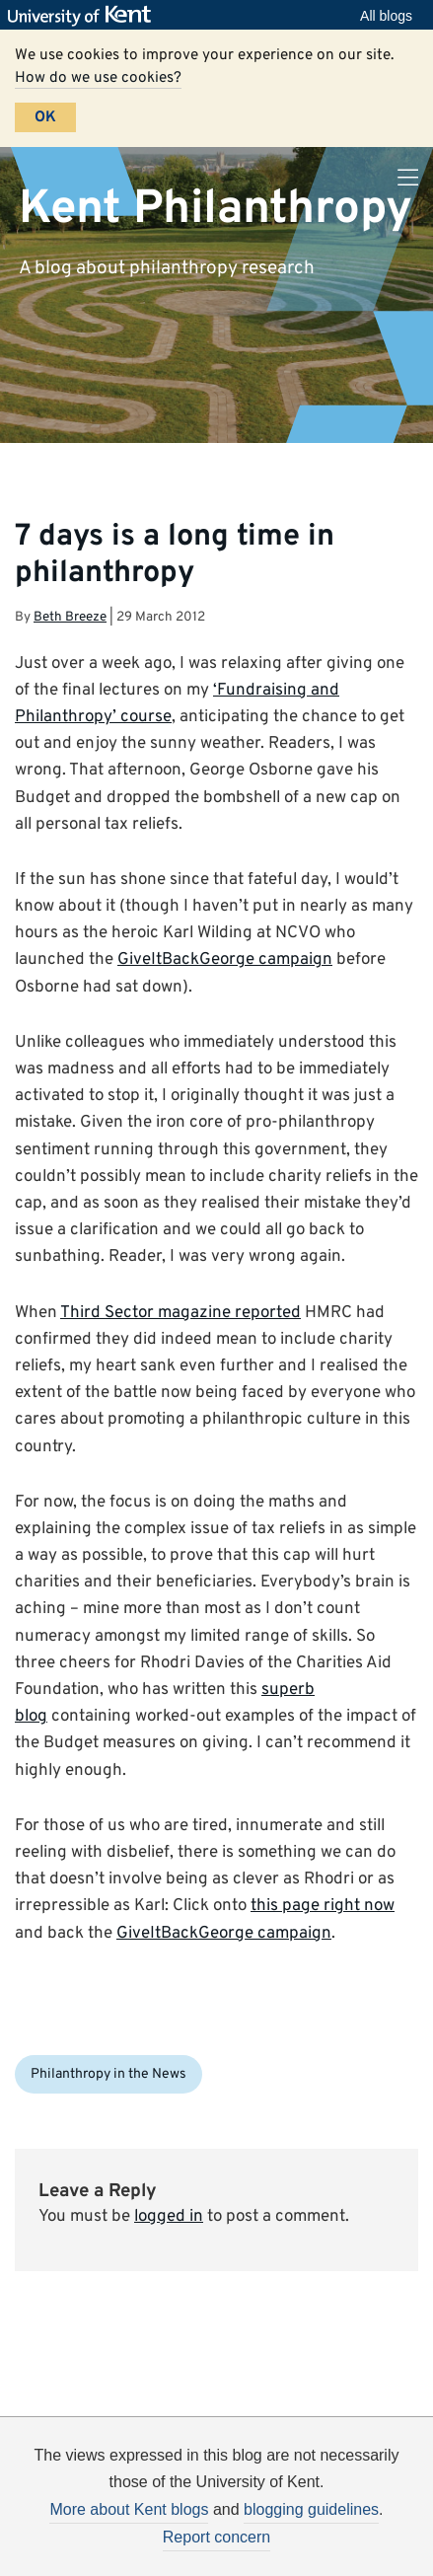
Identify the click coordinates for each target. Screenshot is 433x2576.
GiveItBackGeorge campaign (224, 960)
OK (45, 117)
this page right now (323, 1906)
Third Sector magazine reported (180, 1313)
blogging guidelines (311, 2509)
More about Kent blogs (128, 2509)
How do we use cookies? (98, 78)
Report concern (216, 2537)
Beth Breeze (70, 617)
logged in (168, 2217)
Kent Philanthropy (215, 208)
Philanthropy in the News (108, 2074)
